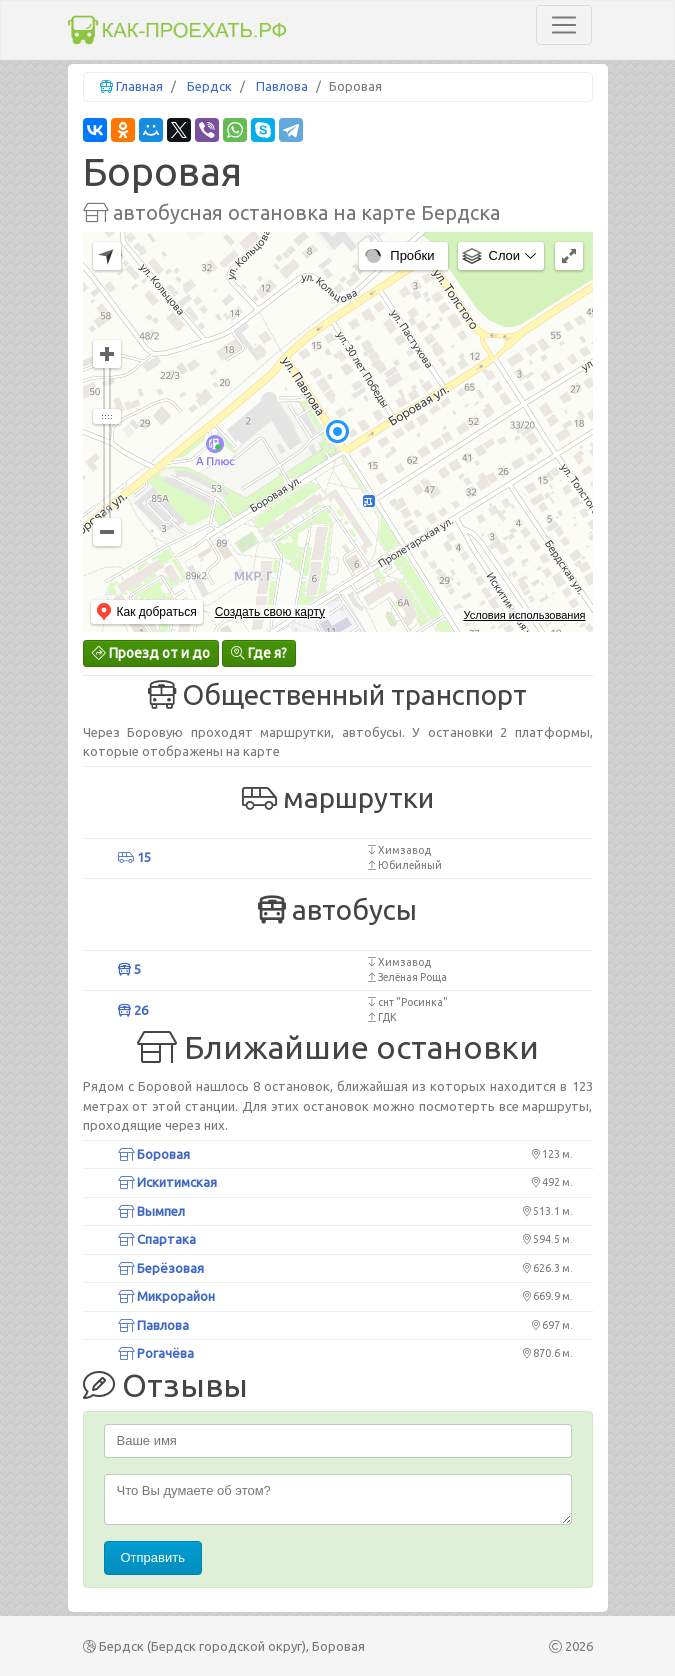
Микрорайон (166, 1296)
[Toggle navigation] (564, 25)
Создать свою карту (270, 612)
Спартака (157, 1239)
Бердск (209, 86)
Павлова (282, 86)
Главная (139, 86)
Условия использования (524, 615)
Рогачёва (156, 1353)
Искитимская (167, 1182)
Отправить (153, 1557)
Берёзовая (161, 1268)
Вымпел (151, 1211)
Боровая (154, 1154)
